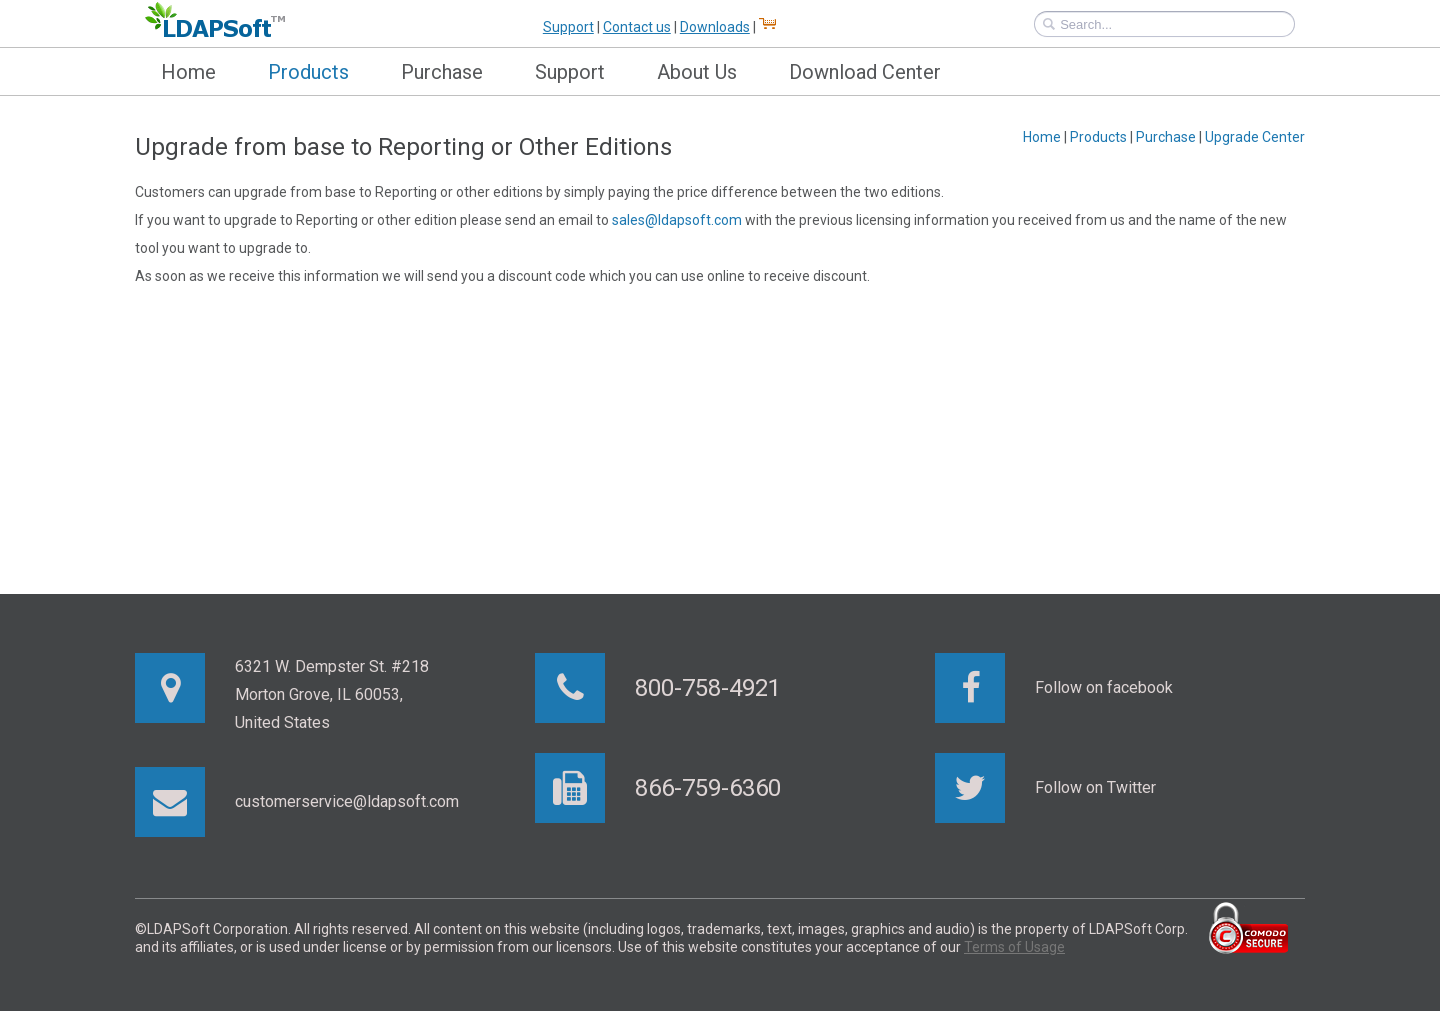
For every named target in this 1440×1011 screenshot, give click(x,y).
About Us (697, 72)
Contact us (637, 27)
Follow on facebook (1104, 687)
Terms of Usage (1014, 947)
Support (568, 27)
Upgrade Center (1255, 137)
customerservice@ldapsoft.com (347, 801)
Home (188, 72)
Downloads (715, 27)
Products (308, 72)
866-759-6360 (708, 788)
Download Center (865, 72)
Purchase (442, 72)
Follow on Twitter (1095, 787)
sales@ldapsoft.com (677, 220)
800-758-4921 (708, 688)
